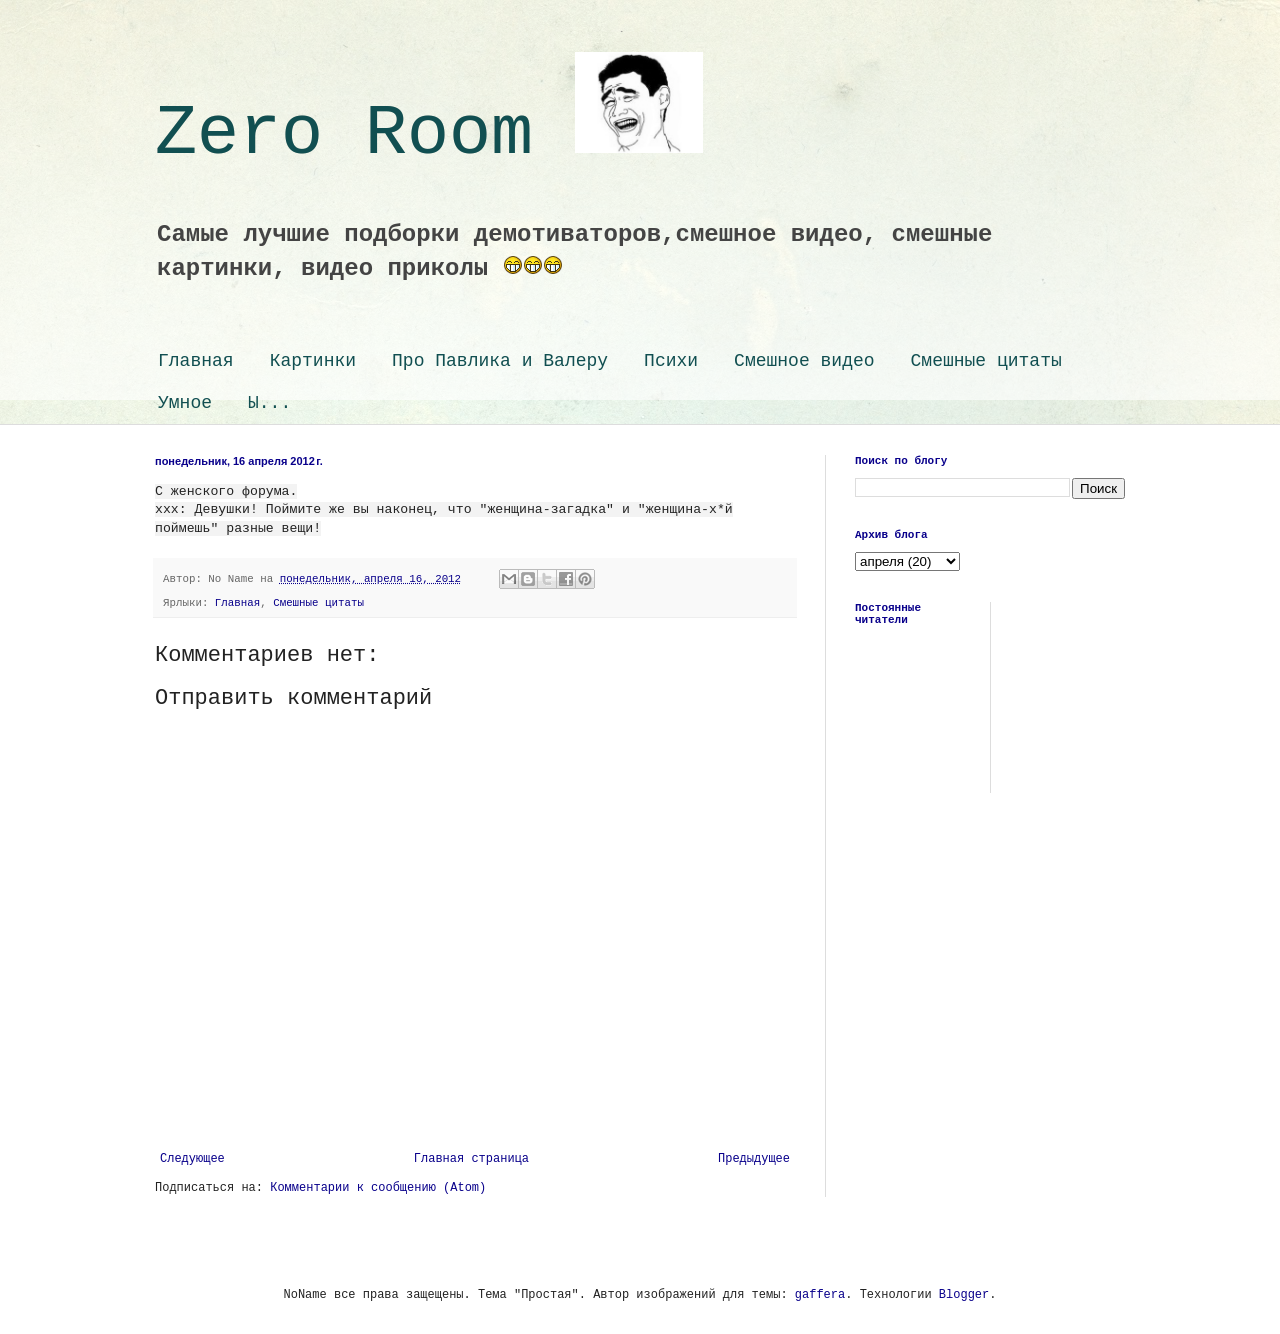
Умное (185, 403)
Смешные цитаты (986, 361)
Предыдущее (754, 1159)
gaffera (820, 1295)
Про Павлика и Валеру (500, 361)
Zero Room (429, 134)
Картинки (313, 361)
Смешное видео (804, 361)
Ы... (269, 403)
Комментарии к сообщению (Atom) (378, 1188)
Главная (196, 361)
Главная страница (471, 1159)
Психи (671, 361)
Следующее (192, 1159)
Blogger (964, 1295)
